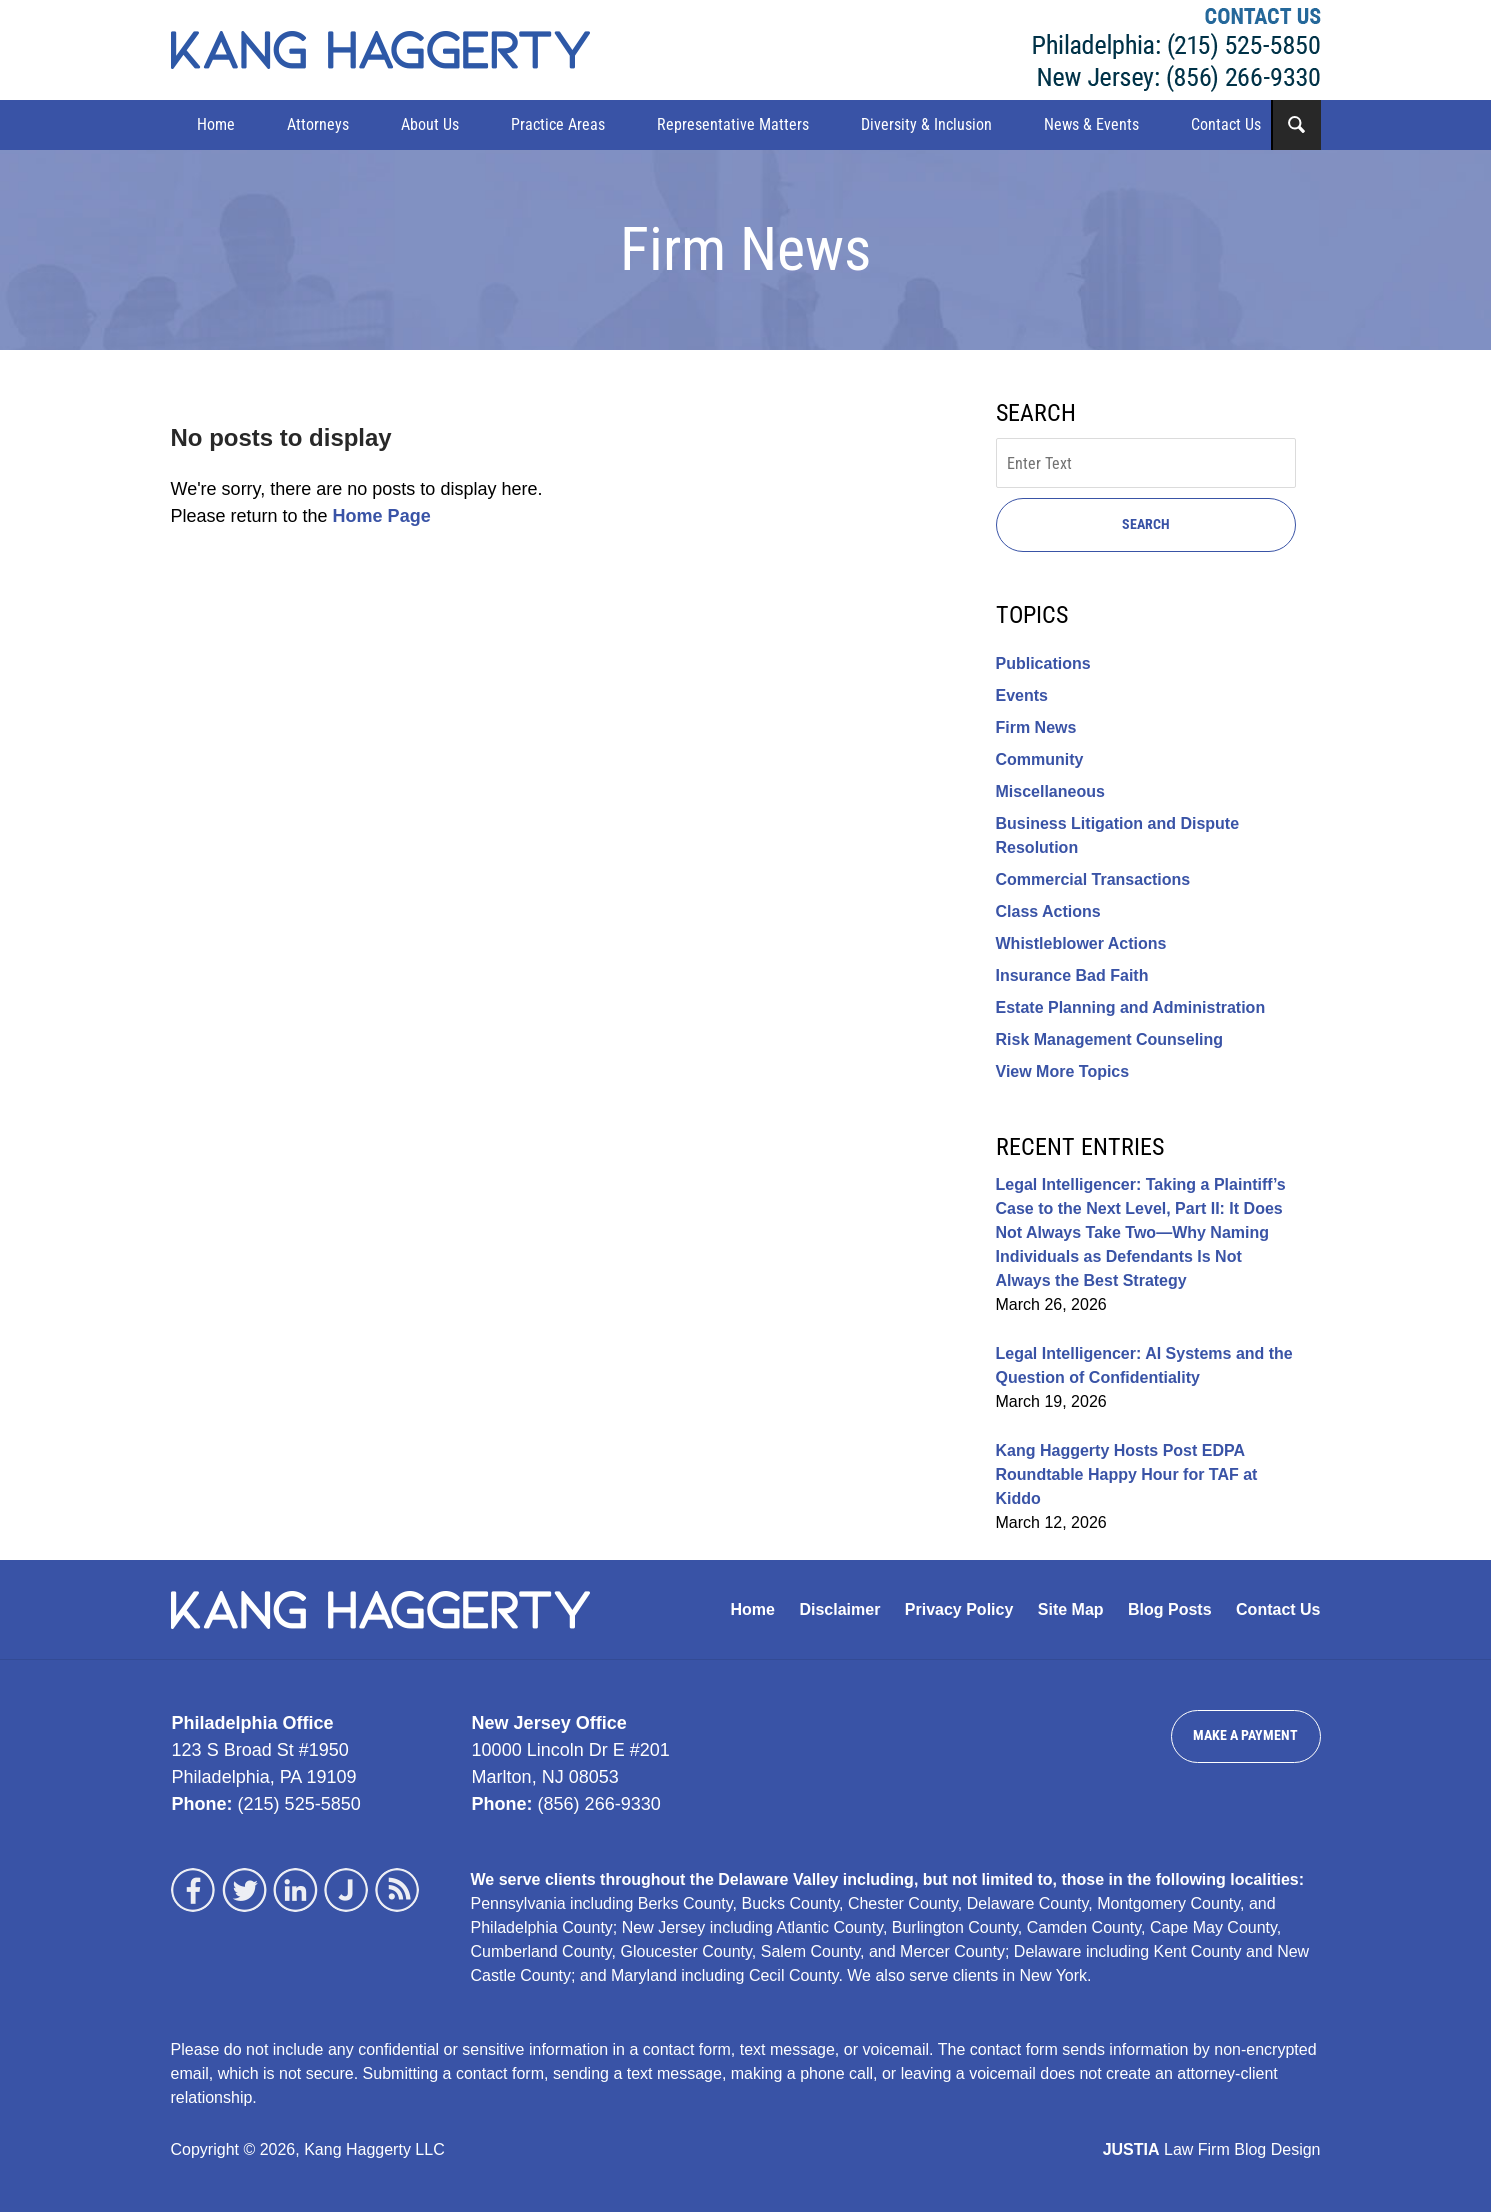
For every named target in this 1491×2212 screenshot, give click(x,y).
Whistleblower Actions (1081, 943)
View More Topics (1063, 1071)
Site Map (1071, 1609)
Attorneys (318, 124)
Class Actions (1048, 911)
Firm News (1036, 727)
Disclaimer (839, 1609)
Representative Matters (733, 124)
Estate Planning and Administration (1131, 1007)
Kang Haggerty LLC (1177, 50)
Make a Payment (1245, 1735)
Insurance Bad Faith (1072, 975)
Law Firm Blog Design (1212, 2149)
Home (216, 124)
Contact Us (1226, 124)
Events (1022, 695)
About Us (430, 124)
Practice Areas (558, 124)
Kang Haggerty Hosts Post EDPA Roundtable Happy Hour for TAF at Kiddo (1127, 1474)
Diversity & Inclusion (926, 124)
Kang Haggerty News (380, 50)
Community (1040, 759)
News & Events (1091, 124)
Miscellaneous (1050, 791)
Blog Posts (1170, 1609)
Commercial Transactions (1093, 879)
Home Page (382, 516)
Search (1146, 524)
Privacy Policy (959, 1609)
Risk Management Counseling (1110, 1039)
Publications (1043, 663)
